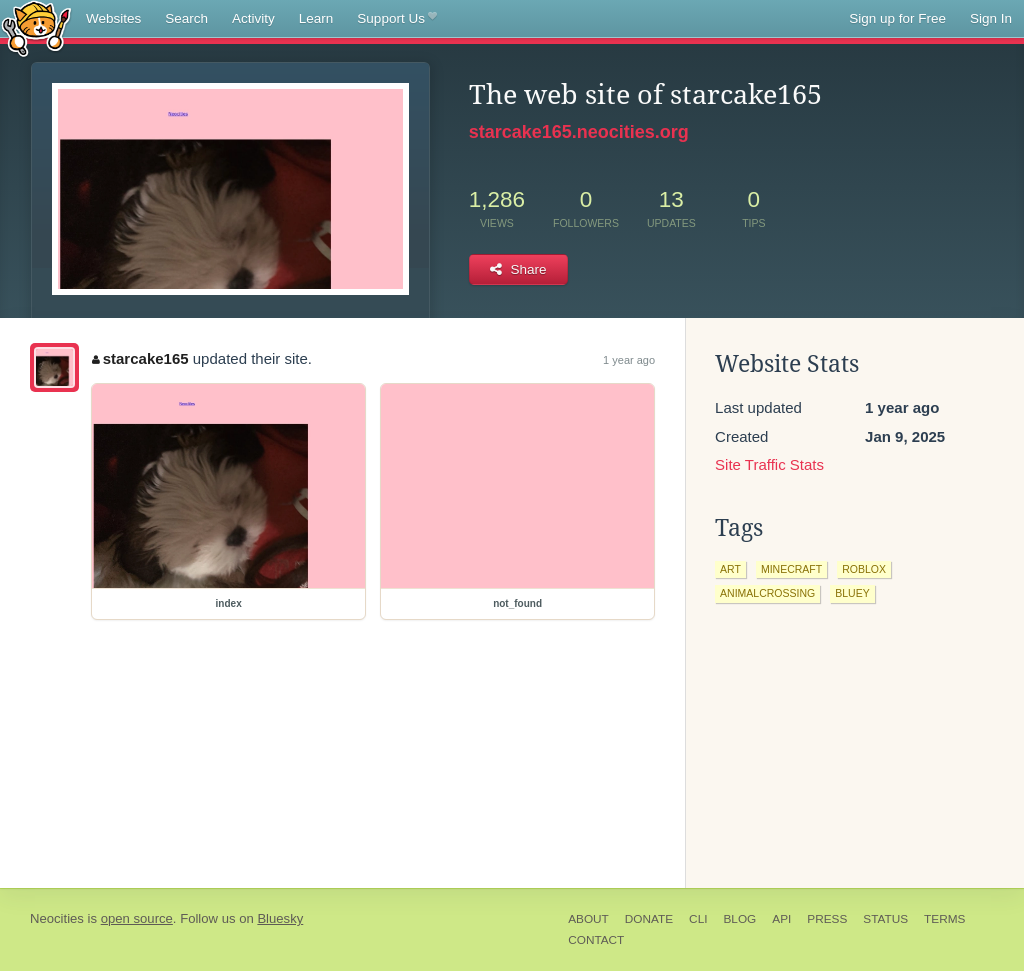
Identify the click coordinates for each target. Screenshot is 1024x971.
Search (186, 18)
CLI (698, 919)
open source (137, 918)
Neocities (57, 918)
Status (885, 919)
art (730, 569)
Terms (944, 919)
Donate (649, 919)
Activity (253, 18)
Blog (739, 919)
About (588, 919)
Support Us (396, 19)
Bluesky (280, 918)
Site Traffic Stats (769, 464)
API (781, 919)
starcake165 (140, 358)
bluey (852, 593)
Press (827, 919)
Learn (316, 18)
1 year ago (629, 360)
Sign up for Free (897, 18)
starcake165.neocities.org (579, 132)
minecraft (791, 569)
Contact (596, 940)
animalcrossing (767, 593)
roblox (864, 569)
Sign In (991, 18)
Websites (113, 18)
